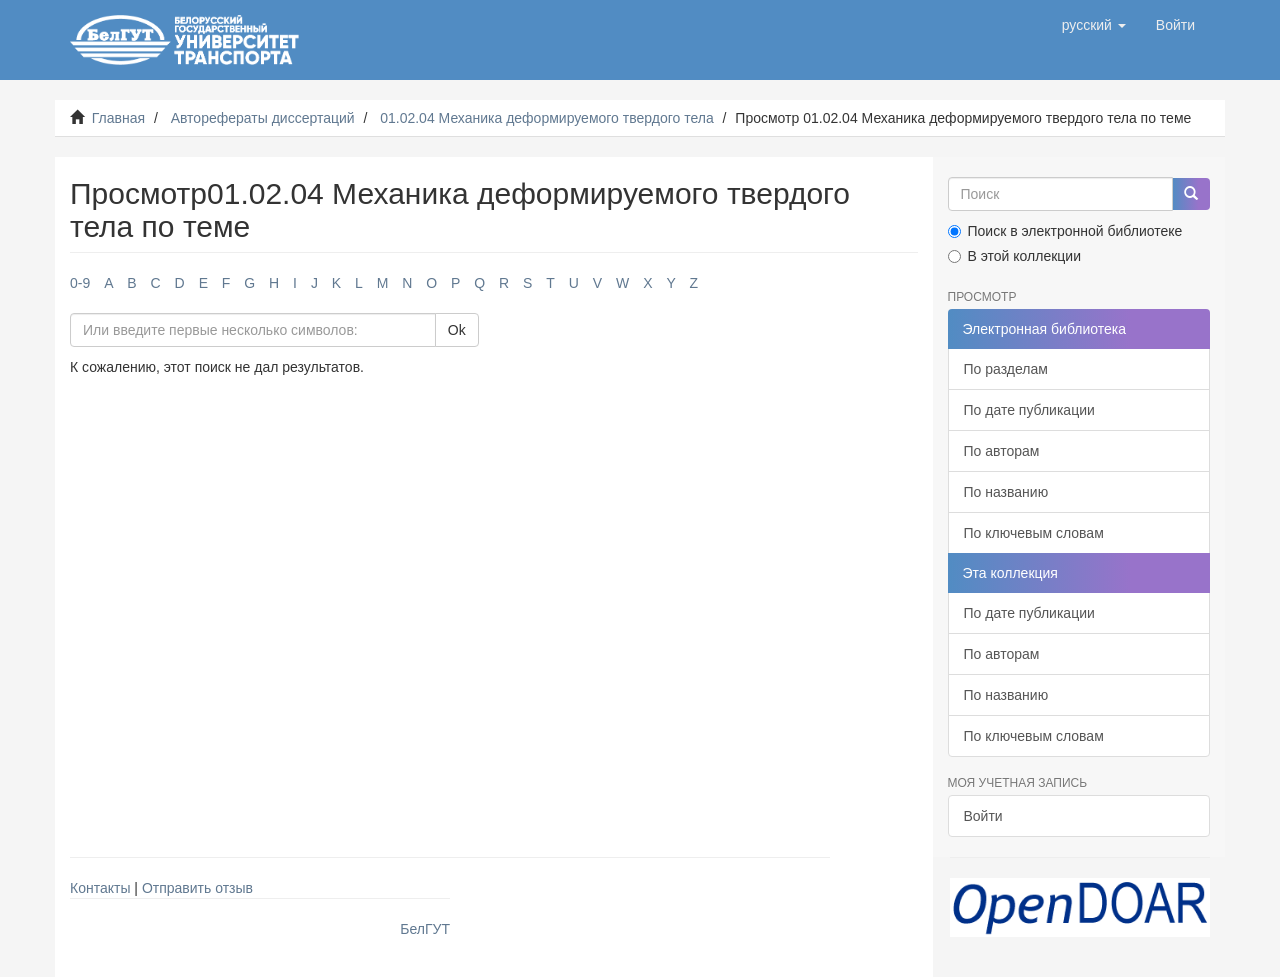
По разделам (1006, 369)
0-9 (80, 283)
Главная (118, 118)
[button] (1094, 25)
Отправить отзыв (197, 888)
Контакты (100, 888)
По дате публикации (1029, 410)
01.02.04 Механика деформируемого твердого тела (547, 118)
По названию (1006, 492)
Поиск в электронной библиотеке (1065, 231)
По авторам (1002, 451)
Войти (983, 816)
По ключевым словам (1034, 533)
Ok (457, 330)
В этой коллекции (1014, 256)
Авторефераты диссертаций (263, 118)
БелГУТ (425, 929)
